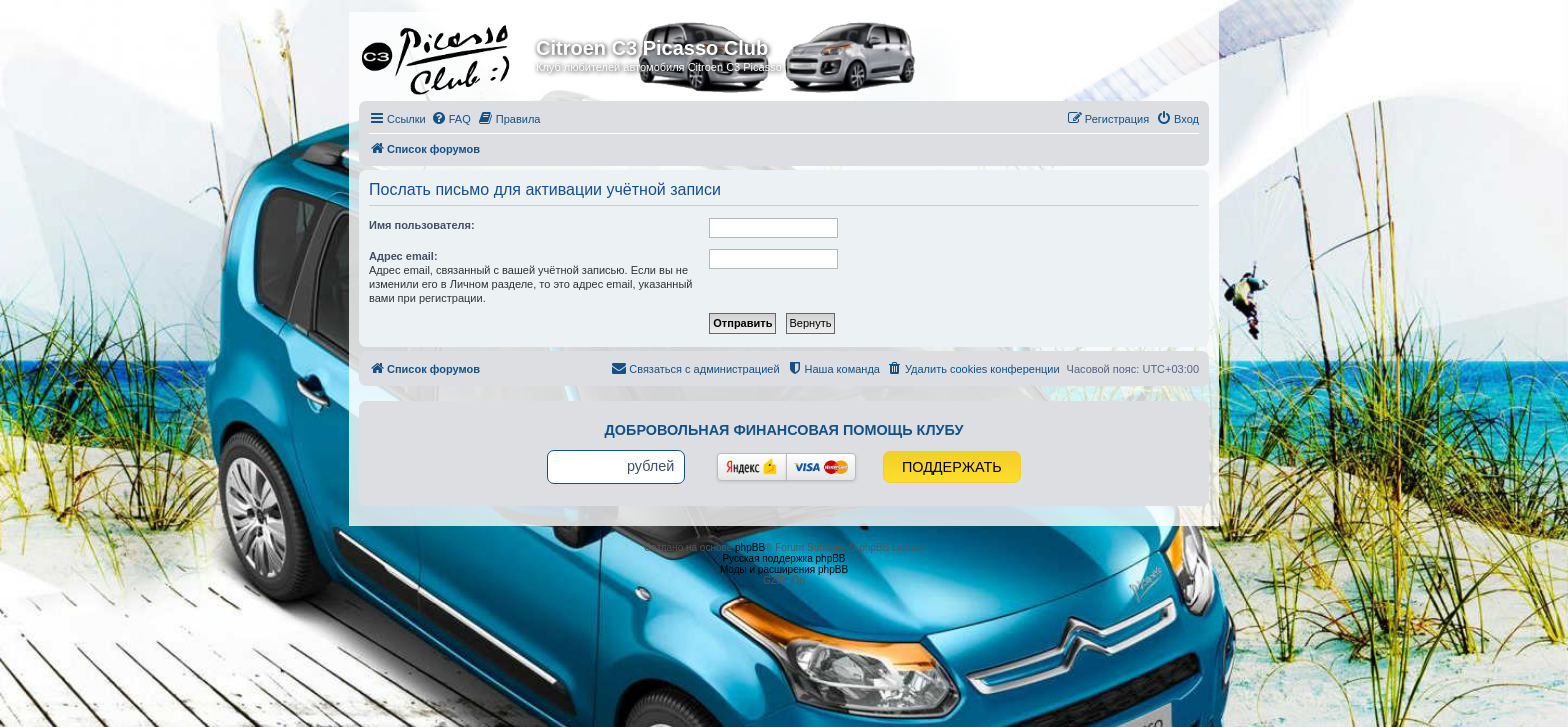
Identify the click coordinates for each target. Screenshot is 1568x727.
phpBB (750, 547)
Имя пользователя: (422, 225)
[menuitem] (451, 119)
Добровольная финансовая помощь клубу (784, 430)
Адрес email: (403, 256)
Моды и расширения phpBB (784, 569)
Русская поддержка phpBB (783, 558)
